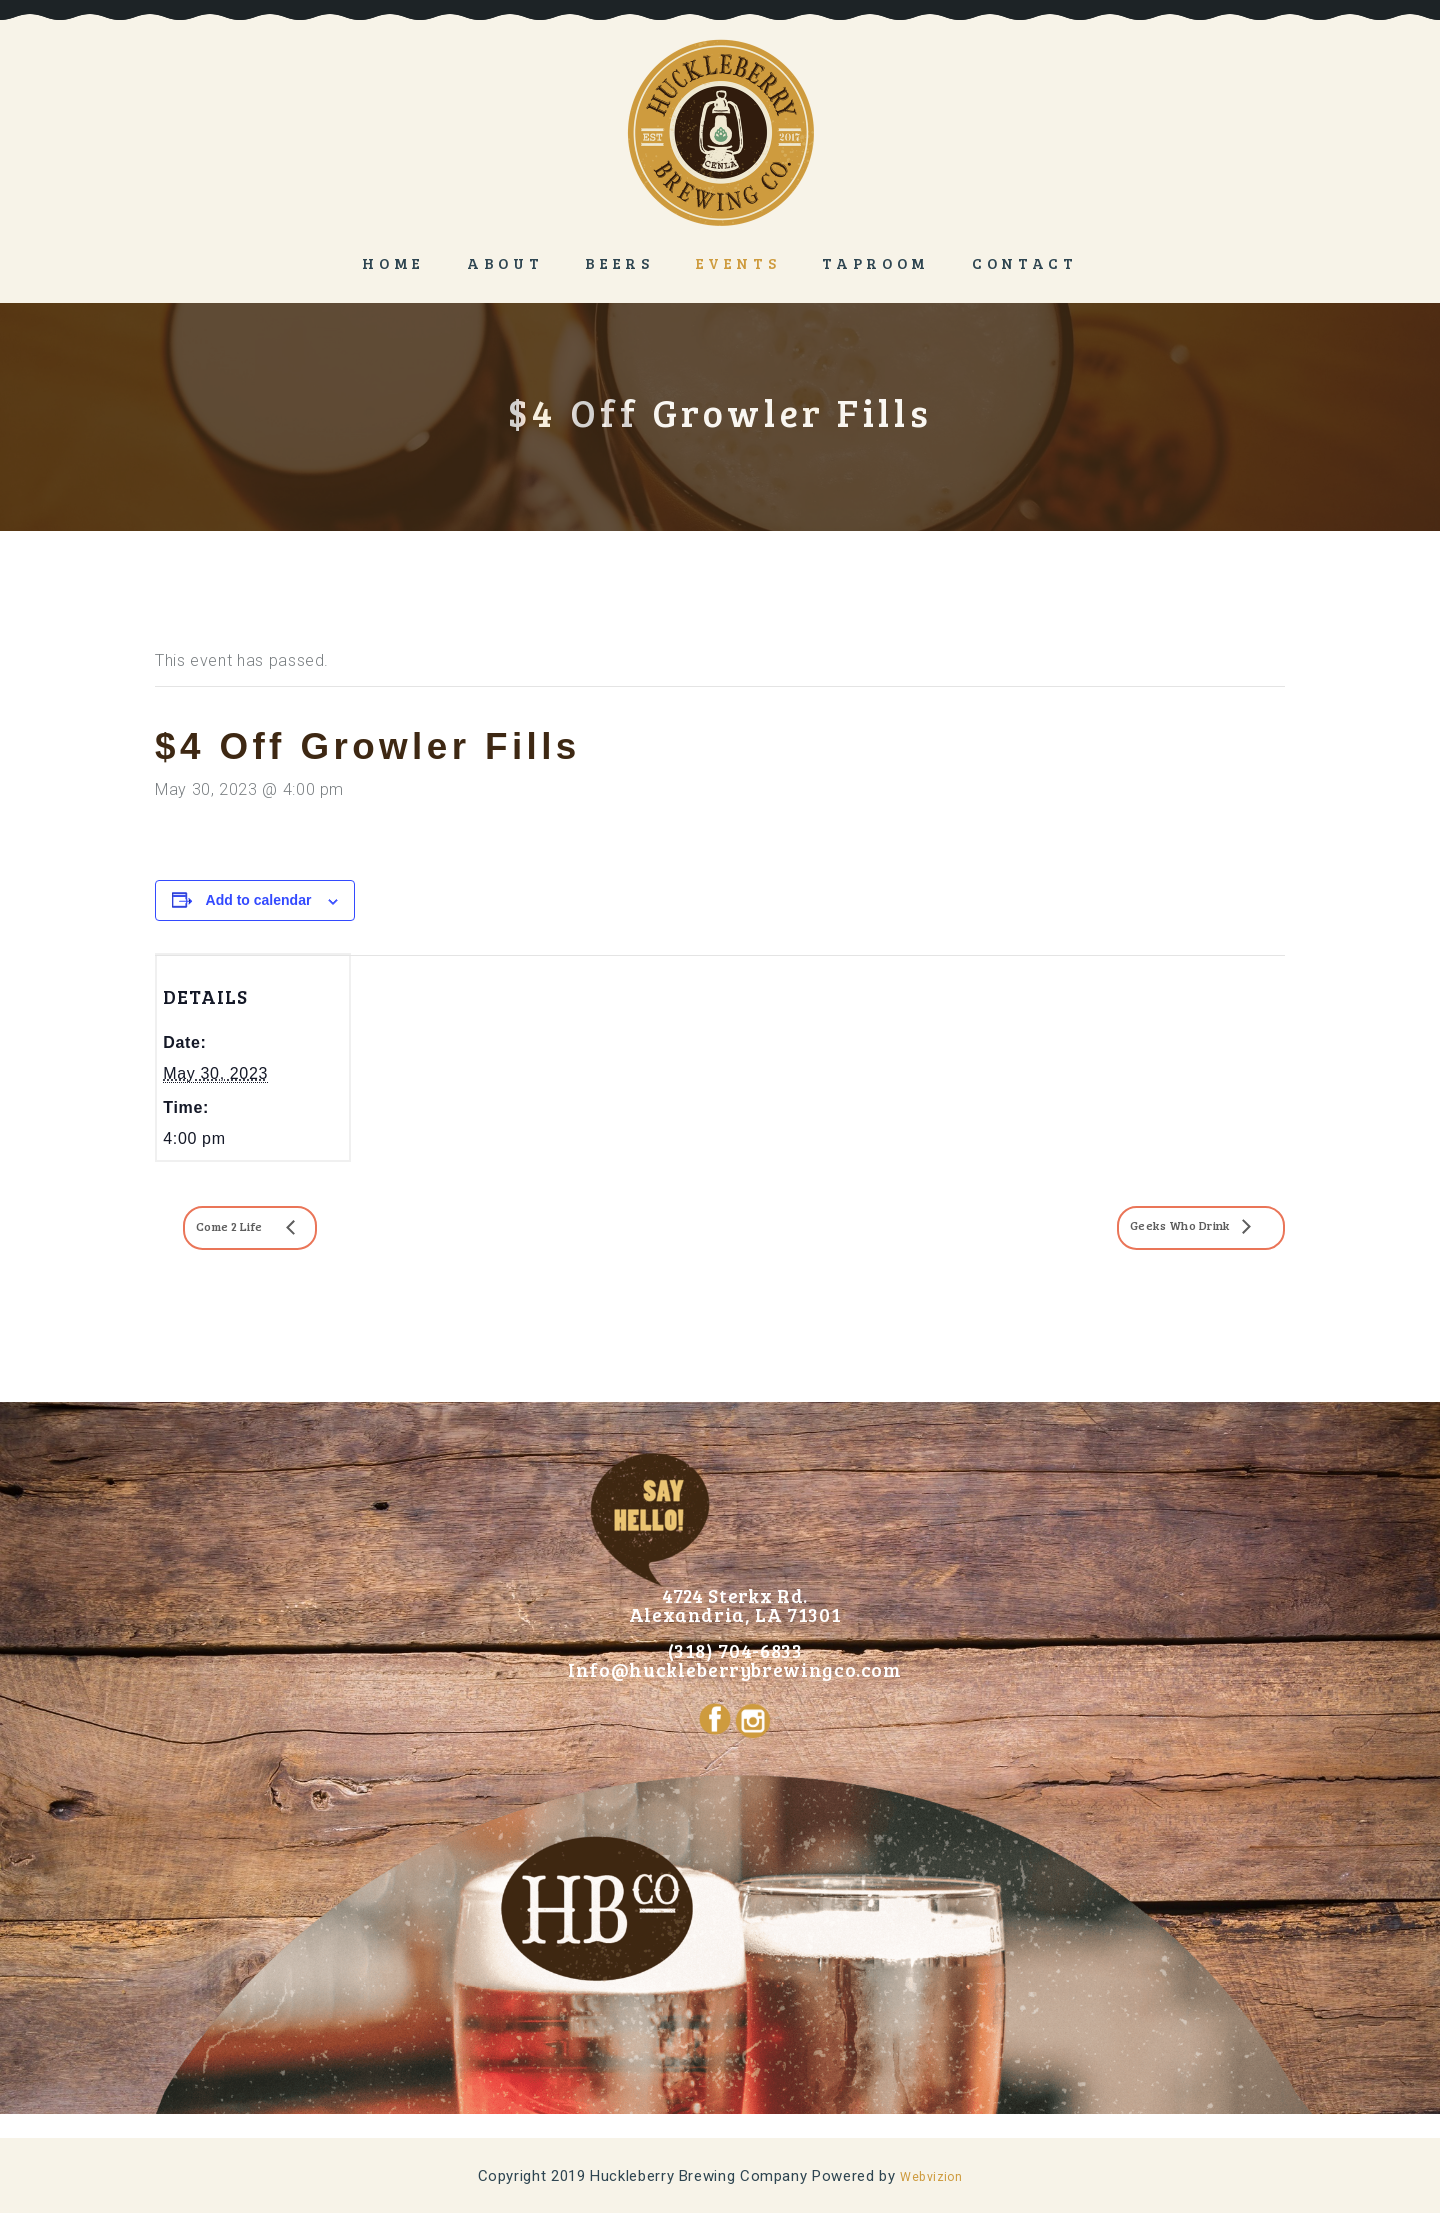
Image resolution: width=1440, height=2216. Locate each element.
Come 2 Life (254, 1227)
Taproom (876, 263)
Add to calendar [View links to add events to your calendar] (259, 900)
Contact (1025, 263)
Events (738, 263)
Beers (619, 263)
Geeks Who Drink (1148, 1227)
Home (393, 263)
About (505, 263)
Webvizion (931, 2179)
